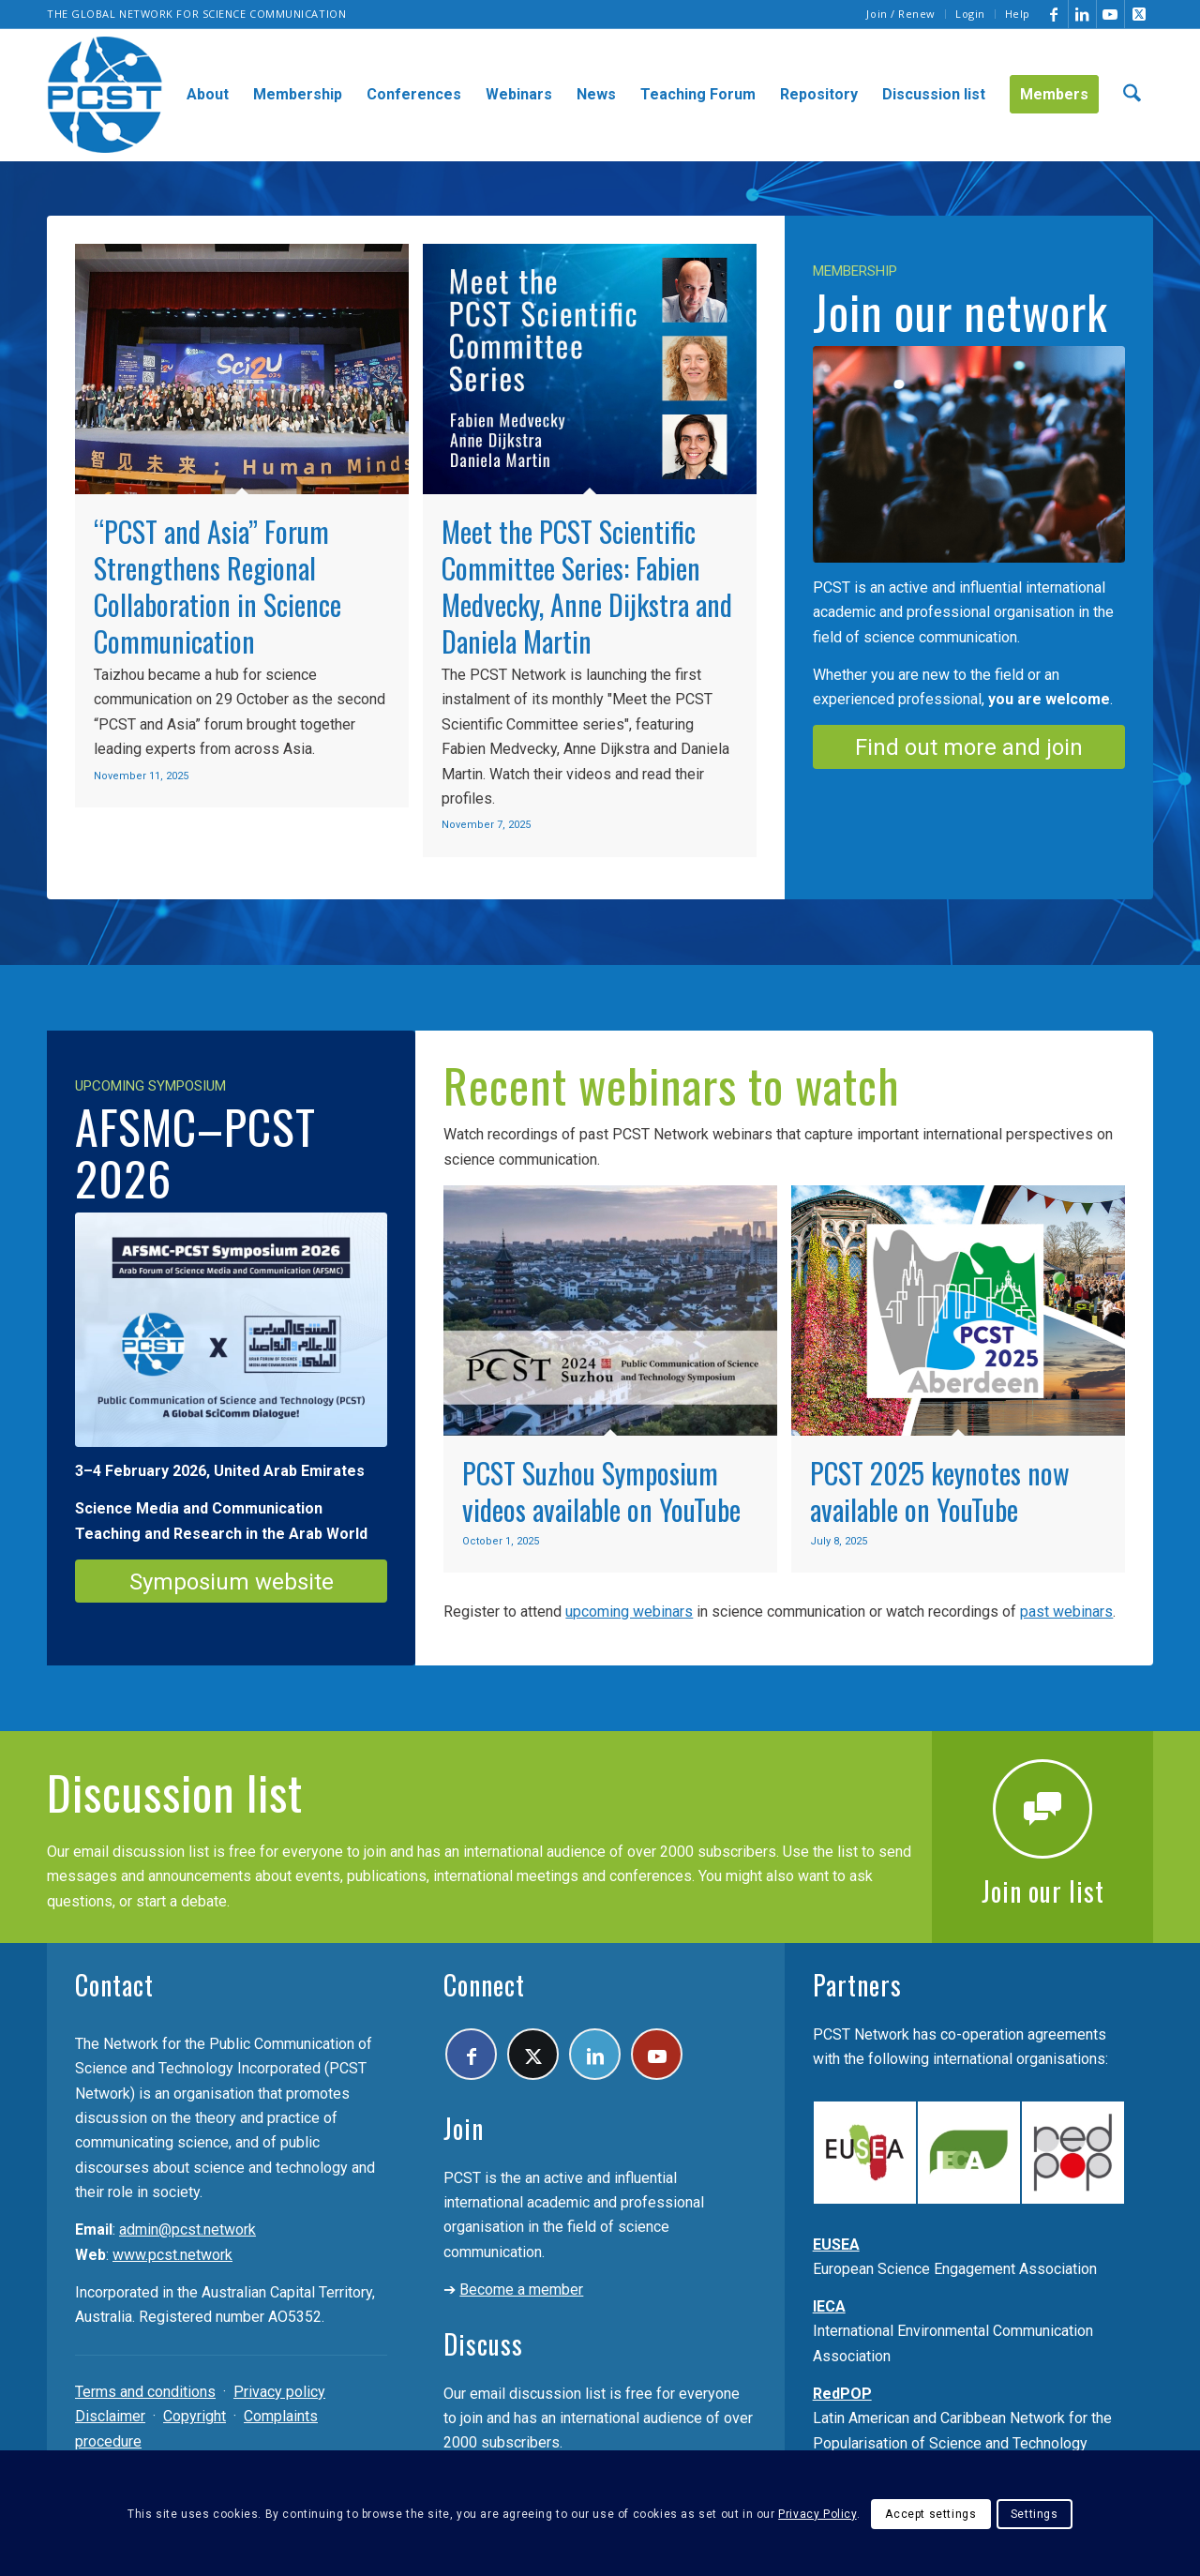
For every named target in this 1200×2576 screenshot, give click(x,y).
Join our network (960, 310)
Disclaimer (110, 2416)
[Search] (1132, 94)
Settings (1034, 2514)
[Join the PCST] (969, 454)
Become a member (521, 2289)
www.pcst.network (172, 2255)
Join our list (1043, 1891)
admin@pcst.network (187, 2229)
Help (1017, 14)
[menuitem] (901, 14)
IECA (829, 2306)
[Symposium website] (231, 1581)
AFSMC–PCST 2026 (195, 1151)
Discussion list (175, 1791)
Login (970, 14)
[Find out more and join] (969, 747)
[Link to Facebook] (1054, 14)
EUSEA (836, 2244)
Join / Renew (901, 14)
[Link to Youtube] (1110, 14)
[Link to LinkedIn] (1082, 14)
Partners (857, 1985)
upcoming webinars (629, 1611)
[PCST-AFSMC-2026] (231, 1330)
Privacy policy (279, 2392)
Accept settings (930, 2514)
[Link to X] (1139, 14)
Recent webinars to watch (671, 1084)
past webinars (1066, 1611)
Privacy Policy (817, 2514)
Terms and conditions (145, 2392)
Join (463, 2128)
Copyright (194, 2416)
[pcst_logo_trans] (105, 94)
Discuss (483, 2344)
